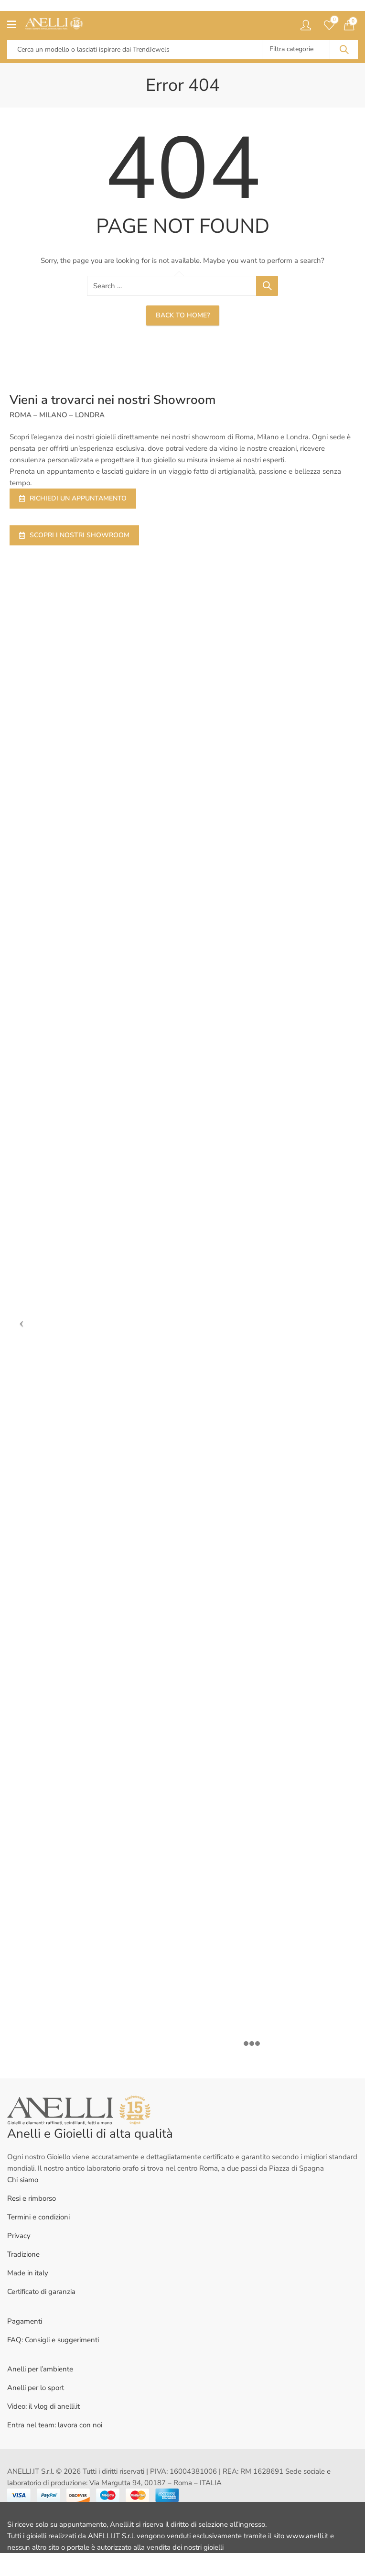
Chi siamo (22, 2180)
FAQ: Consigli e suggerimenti (53, 2340)
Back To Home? (183, 315)
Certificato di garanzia (41, 2291)
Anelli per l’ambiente (40, 2369)
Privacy (19, 2235)
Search (344, 49)
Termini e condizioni (38, 2217)
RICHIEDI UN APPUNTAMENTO (73, 498)
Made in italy (27, 2273)
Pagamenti (24, 2321)
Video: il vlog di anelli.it (43, 2406)
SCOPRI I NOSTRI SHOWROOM (74, 535)
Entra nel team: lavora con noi (54, 2425)
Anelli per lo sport (35, 2387)
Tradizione (23, 2254)
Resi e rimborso (31, 2198)
